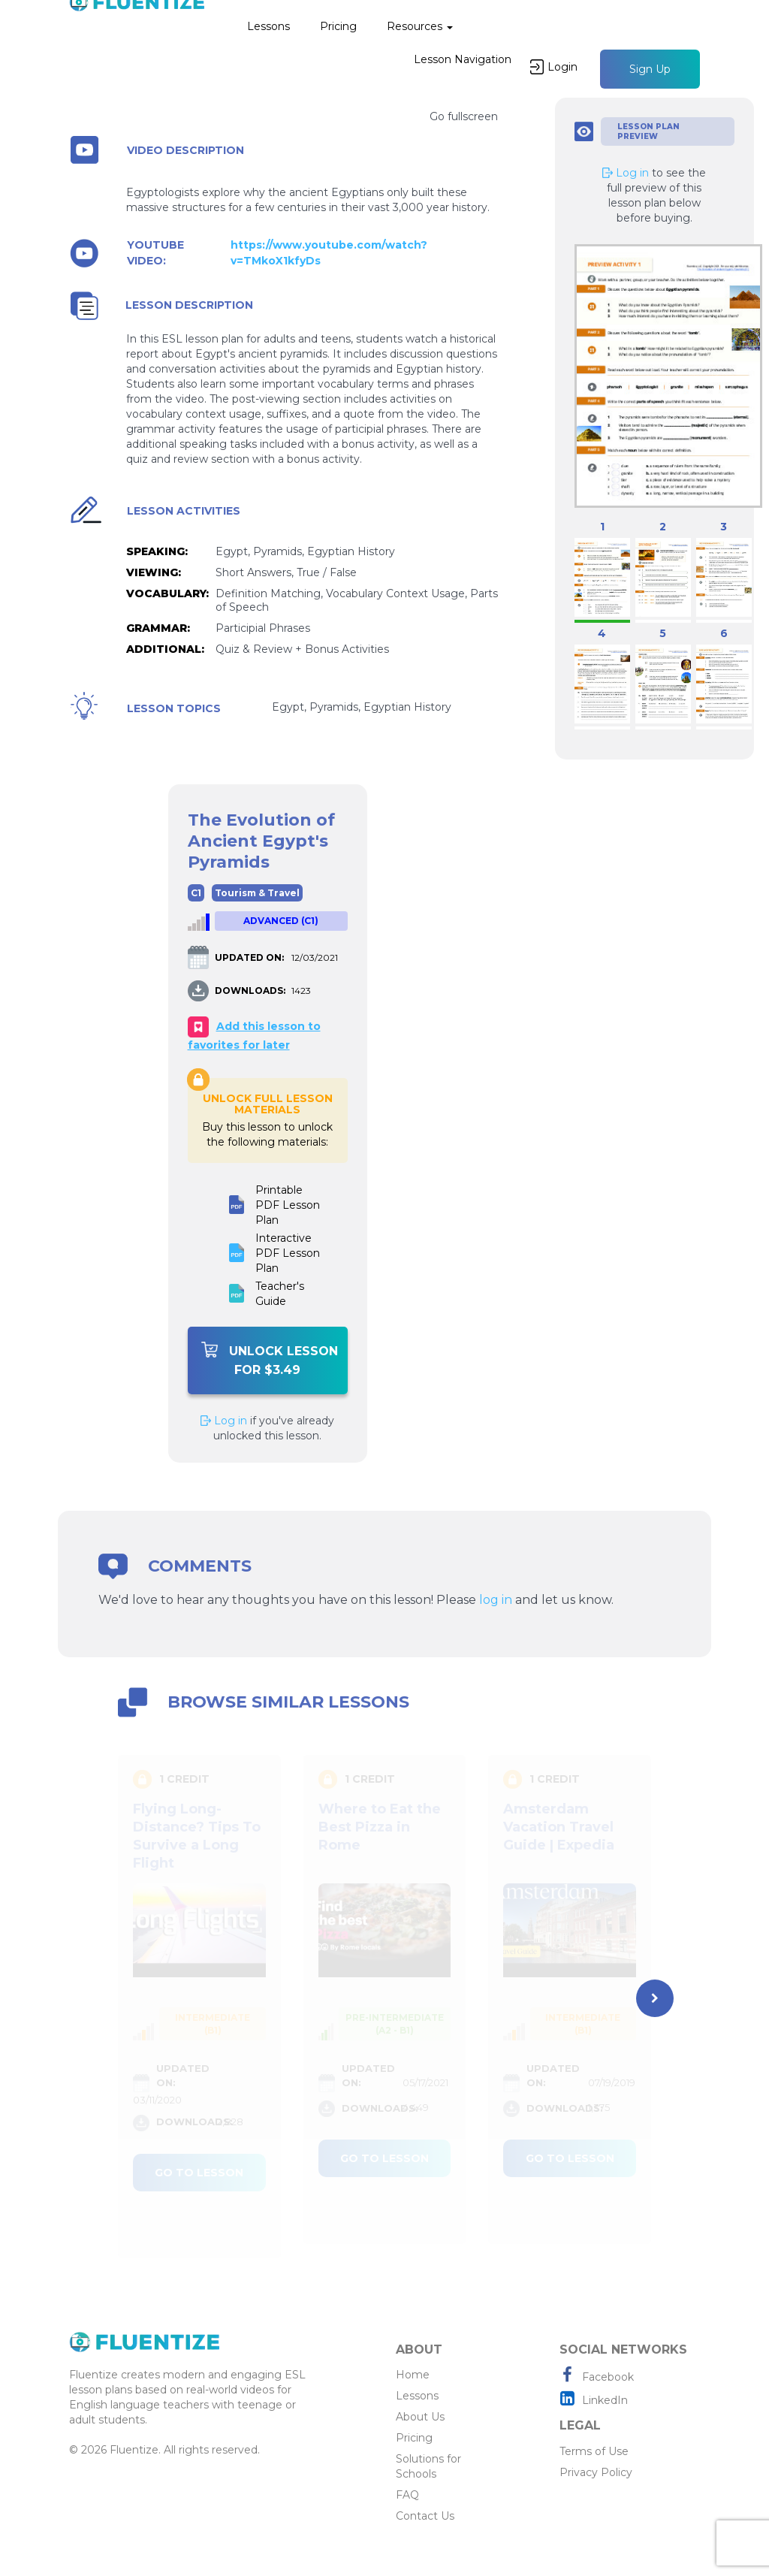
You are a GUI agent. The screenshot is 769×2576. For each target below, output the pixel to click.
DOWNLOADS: (250, 990)
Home (413, 2374)
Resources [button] (420, 26)
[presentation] (655, 1998)
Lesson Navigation (462, 59)
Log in (224, 1420)
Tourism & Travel (257, 892)
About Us (420, 2416)
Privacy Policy (595, 2472)
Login (554, 66)
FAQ (407, 2495)
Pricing (338, 26)
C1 (196, 892)
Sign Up (650, 69)
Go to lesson (199, 2172)
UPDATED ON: (249, 957)
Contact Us (425, 2516)
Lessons (268, 26)
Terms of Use (594, 2451)
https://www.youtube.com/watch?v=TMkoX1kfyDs (329, 252)
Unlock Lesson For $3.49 (269, 1359)
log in (495, 1600)
